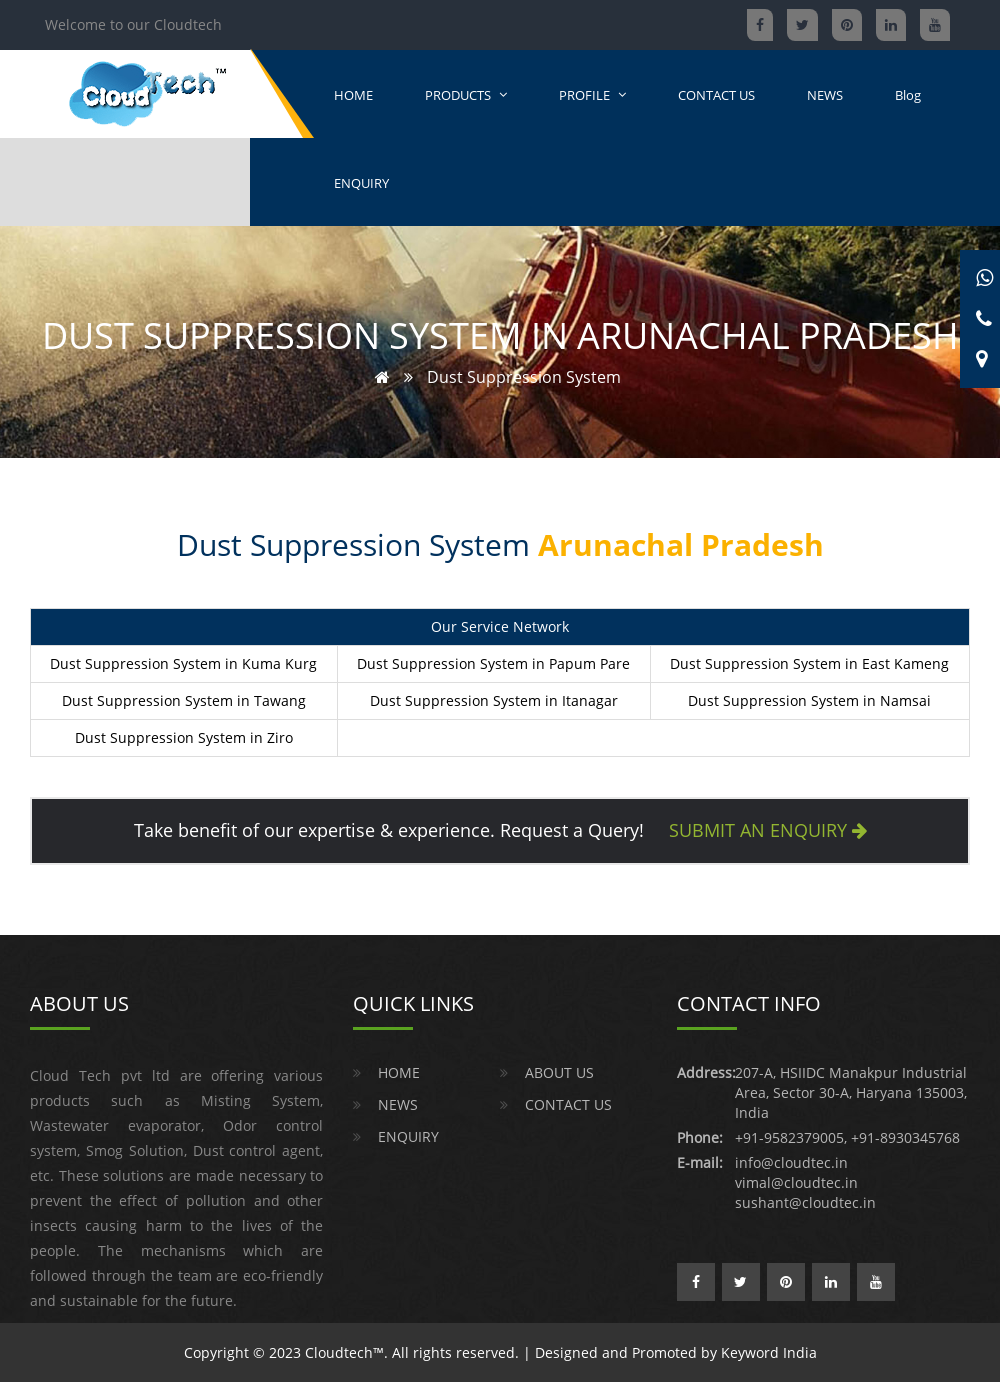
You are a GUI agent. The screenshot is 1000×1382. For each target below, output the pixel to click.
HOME (353, 94)
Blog (908, 94)
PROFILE (592, 94)
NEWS (825, 94)
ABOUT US (559, 1072)
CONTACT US (716, 94)
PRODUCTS (466, 94)
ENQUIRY (361, 182)
